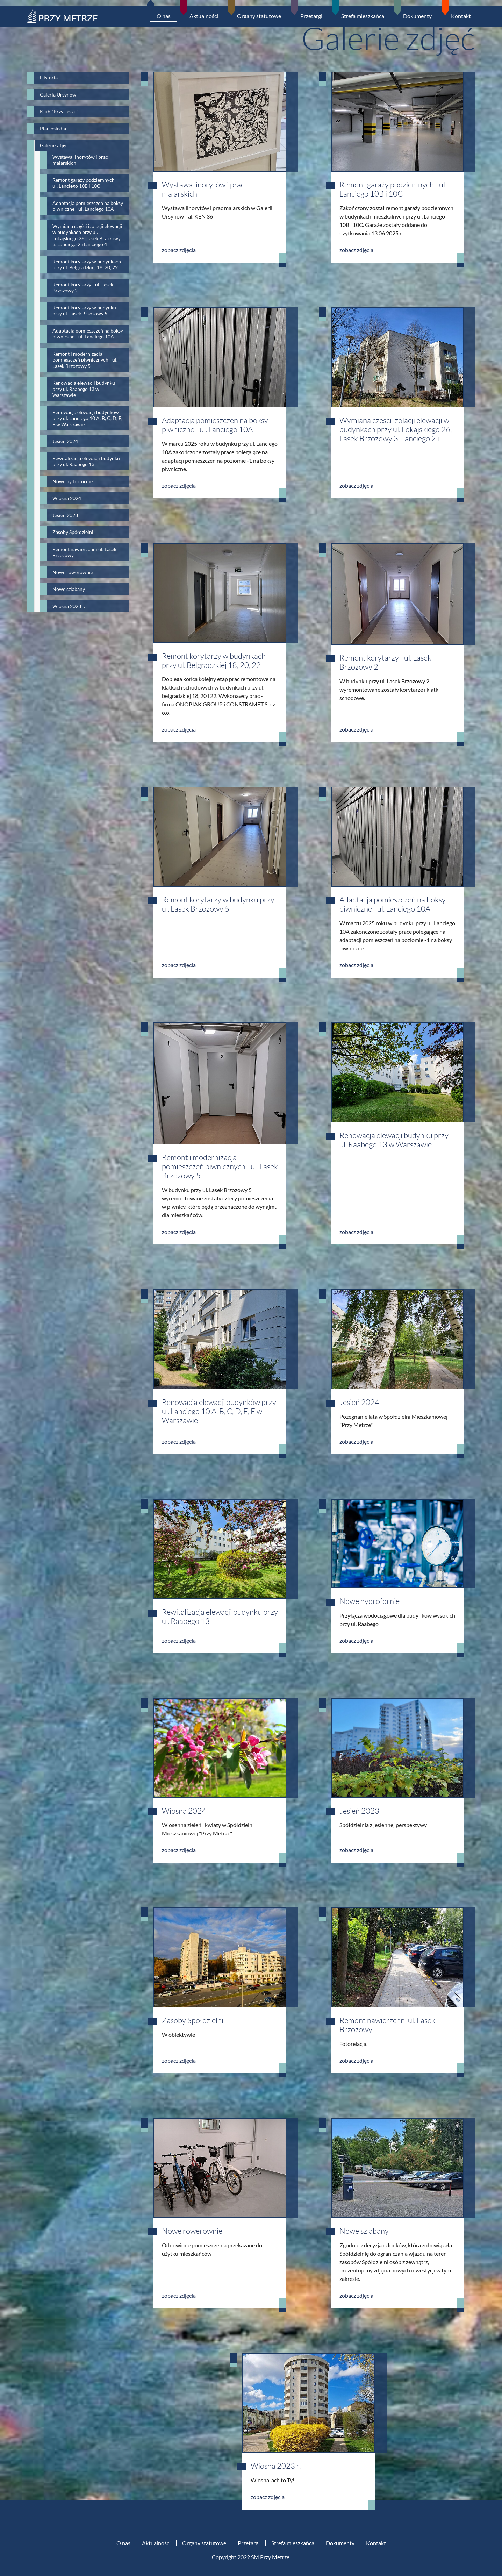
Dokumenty (340, 2543)
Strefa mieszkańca (292, 2543)
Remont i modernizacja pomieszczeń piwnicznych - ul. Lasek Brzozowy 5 (220, 1166)
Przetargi (249, 2543)
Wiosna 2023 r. (276, 2465)
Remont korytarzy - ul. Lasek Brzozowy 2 (385, 662)
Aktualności (156, 2543)
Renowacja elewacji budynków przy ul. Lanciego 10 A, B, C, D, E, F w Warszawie (219, 1411)
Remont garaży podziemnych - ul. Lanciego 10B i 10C (392, 189)
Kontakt (376, 2543)
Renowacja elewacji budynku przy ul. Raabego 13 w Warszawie (394, 1139)
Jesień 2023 (359, 1810)
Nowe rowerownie (192, 2230)
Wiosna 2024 (184, 1810)
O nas (123, 2543)
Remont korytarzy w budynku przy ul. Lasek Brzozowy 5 (218, 904)
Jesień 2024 (359, 1402)
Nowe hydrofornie (369, 1601)
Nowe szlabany (364, 2230)
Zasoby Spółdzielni (192, 2020)
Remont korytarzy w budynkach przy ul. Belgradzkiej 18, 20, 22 (214, 660)
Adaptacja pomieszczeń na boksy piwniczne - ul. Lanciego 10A (215, 424)
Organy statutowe (204, 2543)
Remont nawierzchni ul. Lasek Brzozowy (387, 2024)
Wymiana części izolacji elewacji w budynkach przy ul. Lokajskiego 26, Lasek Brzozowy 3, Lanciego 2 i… (395, 429)
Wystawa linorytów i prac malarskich (203, 189)
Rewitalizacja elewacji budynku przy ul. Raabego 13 (220, 1616)
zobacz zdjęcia (179, 250)
